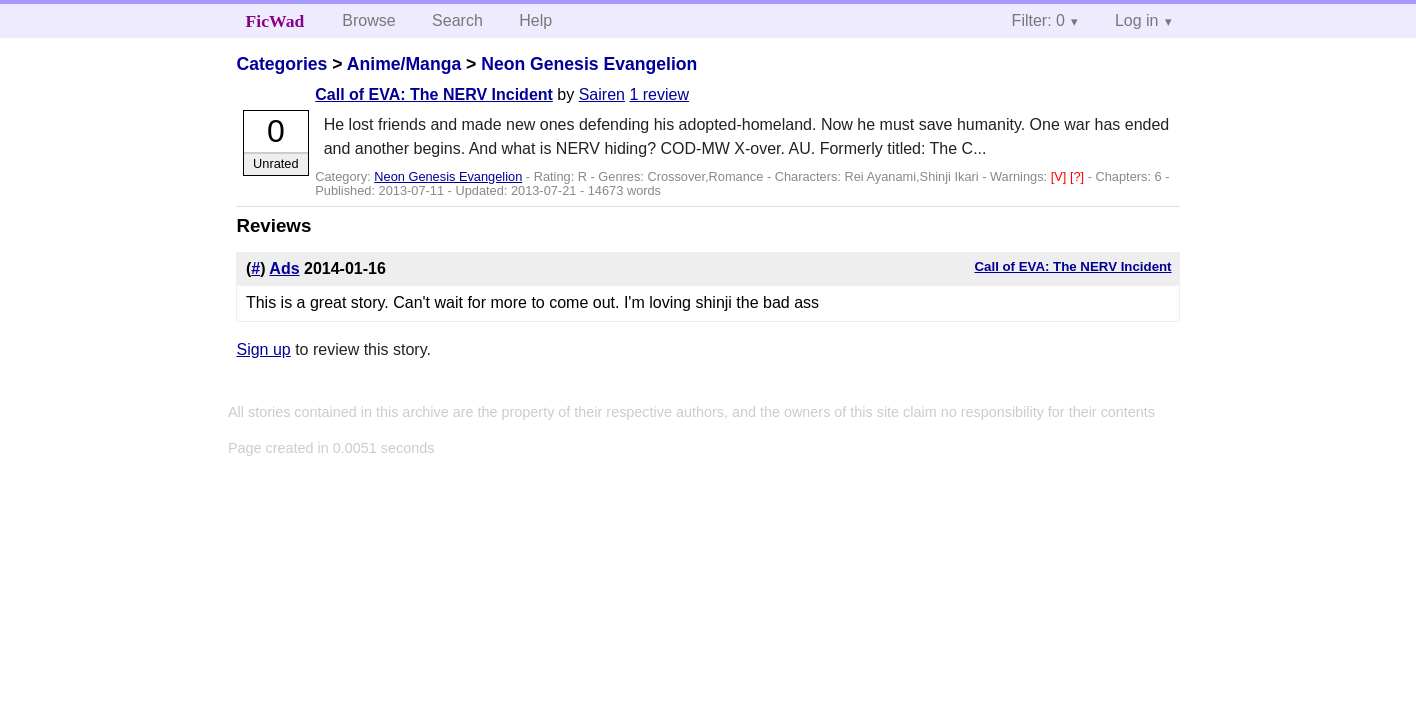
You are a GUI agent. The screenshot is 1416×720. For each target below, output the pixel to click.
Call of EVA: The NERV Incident (434, 94)
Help (535, 20)
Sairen (602, 94)
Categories (281, 64)
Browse (368, 20)
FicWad (275, 21)
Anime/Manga (404, 64)
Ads (284, 268)
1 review (659, 94)
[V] (1060, 176)
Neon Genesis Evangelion (589, 64)
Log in (1137, 20)
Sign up (263, 349)
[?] (1079, 176)
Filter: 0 (1038, 20)
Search (457, 20)
